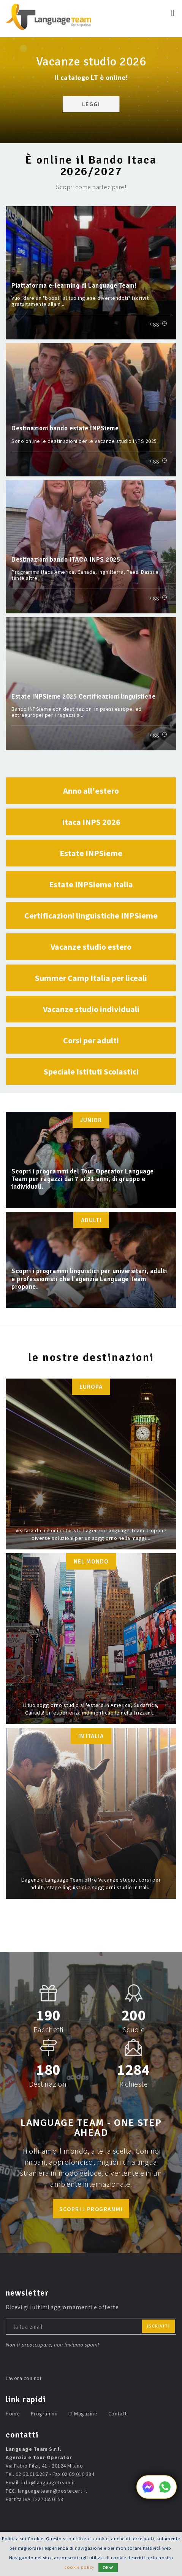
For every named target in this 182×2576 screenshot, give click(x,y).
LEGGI (91, 104)
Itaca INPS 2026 (91, 822)
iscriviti (158, 2326)
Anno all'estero (91, 790)
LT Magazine (83, 2413)
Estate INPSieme (91, 853)
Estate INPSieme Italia (91, 884)
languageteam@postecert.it (52, 2490)
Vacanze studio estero (91, 946)
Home (13, 2413)
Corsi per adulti (91, 1040)
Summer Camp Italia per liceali (91, 978)
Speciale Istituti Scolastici (91, 1071)
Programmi (44, 2413)
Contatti (118, 2413)
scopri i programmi (91, 2209)
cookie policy (79, 2567)
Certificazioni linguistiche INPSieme (91, 915)
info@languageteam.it (48, 2482)
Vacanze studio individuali (91, 1009)
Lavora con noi (23, 2378)
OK (108, 2567)
